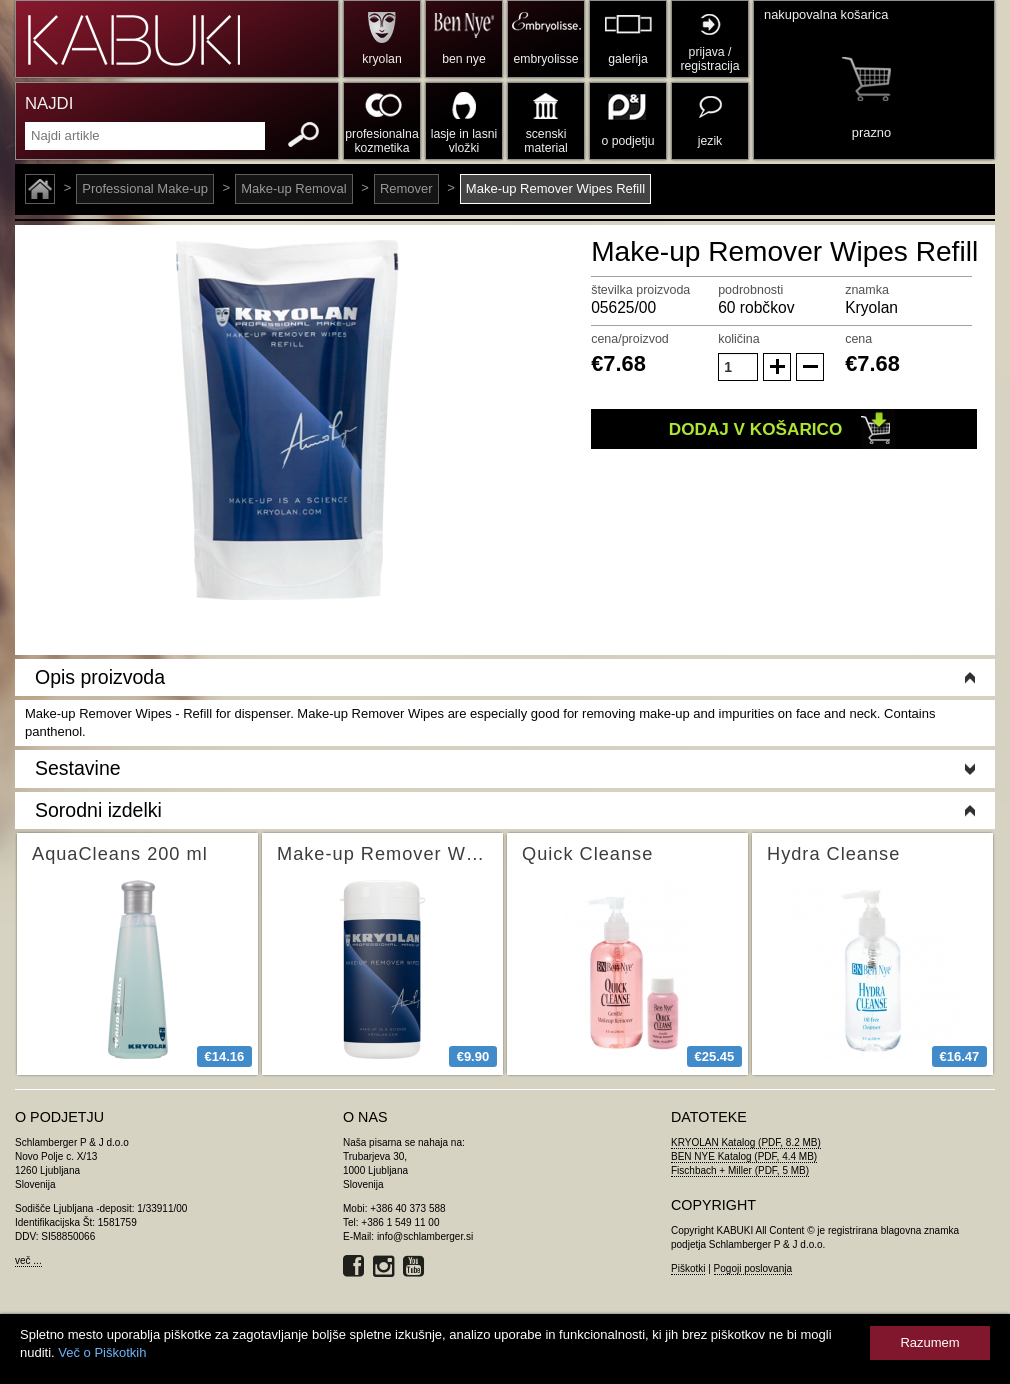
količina (739, 339)
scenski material (545, 141)
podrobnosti (750, 290)
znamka (867, 290)
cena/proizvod (630, 339)
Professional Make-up (145, 188)
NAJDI (49, 103)
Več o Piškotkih (102, 1352)
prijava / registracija (709, 59)
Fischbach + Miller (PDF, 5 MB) (740, 1170)
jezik (710, 141)
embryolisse (545, 59)
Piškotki (688, 1268)
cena (858, 339)
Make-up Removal (294, 188)
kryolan (381, 59)
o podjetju (628, 141)
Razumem (929, 1342)
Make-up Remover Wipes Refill (555, 188)
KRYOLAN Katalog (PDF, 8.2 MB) (746, 1142)
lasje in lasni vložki (464, 141)
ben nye (463, 59)
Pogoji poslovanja (753, 1268)
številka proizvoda (640, 290)
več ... (28, 1260)
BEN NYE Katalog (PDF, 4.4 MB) (744, 1156)
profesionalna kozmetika (381, 141)
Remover (406, 188)
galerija (627, 59)
